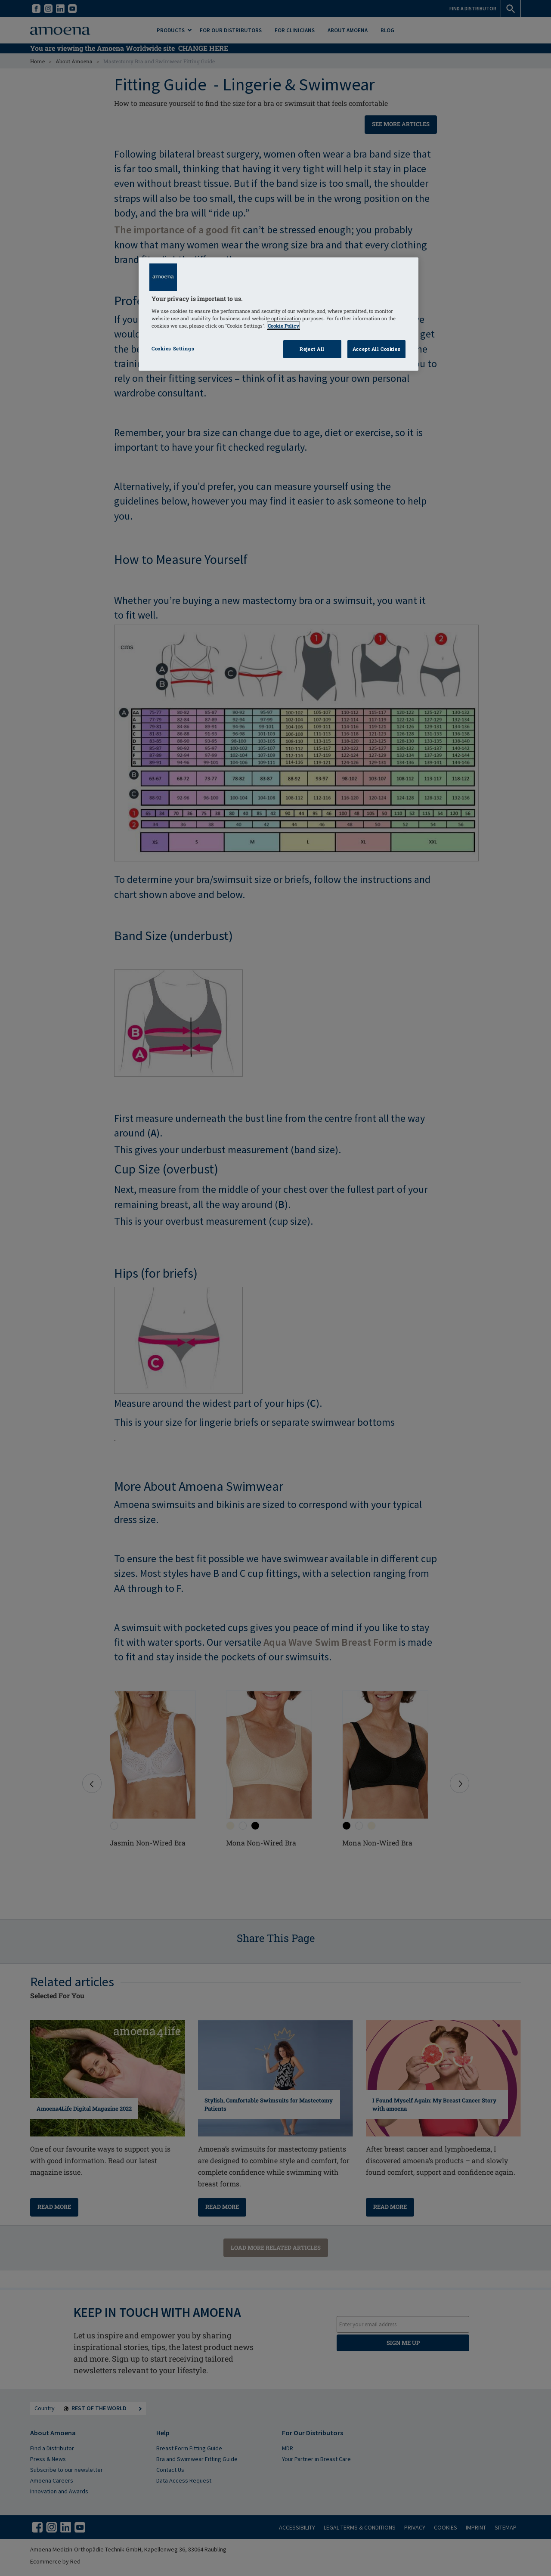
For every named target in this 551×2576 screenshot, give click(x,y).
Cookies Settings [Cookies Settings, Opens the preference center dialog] (173, 348)
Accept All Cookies (376, 349)
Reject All (312, 349)
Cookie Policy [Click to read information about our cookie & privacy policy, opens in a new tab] (283, 325)
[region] (278, 314)
